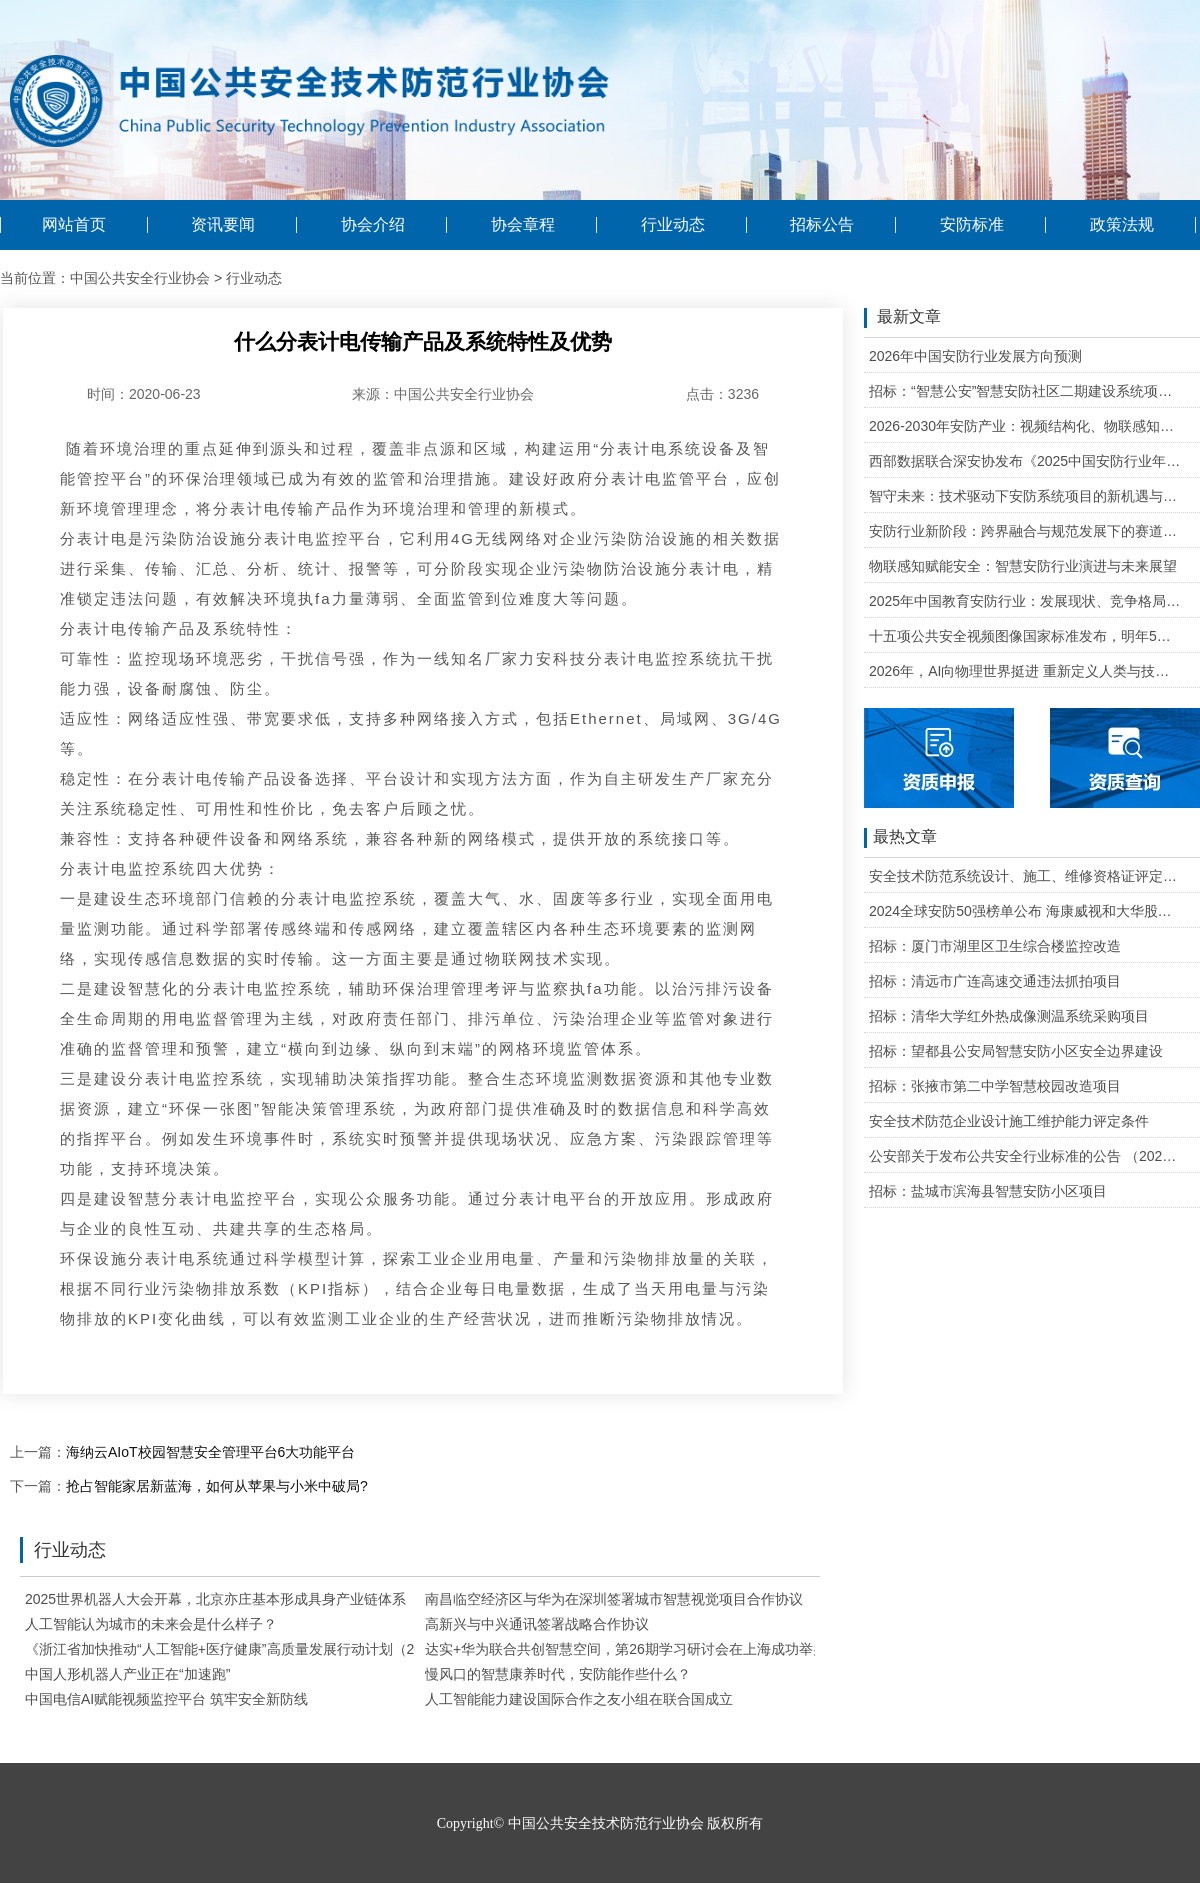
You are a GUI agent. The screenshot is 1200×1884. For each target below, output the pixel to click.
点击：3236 (722, 394)
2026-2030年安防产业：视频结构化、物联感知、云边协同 (1025, 426)
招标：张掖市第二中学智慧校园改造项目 (995, 1086)
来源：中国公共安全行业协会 (443, 394)
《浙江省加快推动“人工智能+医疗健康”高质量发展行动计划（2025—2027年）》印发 (289, 1649)
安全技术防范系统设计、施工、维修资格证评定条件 (1025, 876)
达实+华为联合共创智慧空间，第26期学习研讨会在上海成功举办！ (633, 1649)
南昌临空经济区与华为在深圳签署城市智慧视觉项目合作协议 (614, 1599)
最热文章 (900, 838)
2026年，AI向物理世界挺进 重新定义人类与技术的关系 (1025, 671)
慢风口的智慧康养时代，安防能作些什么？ (558, 1674)
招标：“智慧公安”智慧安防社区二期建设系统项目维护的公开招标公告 (1025, 391)
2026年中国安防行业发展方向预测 (975, 356)
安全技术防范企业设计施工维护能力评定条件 (1009, 1121)
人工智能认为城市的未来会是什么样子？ (151, 1624)
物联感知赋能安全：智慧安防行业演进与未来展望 (1023, 566)
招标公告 (822, 225)
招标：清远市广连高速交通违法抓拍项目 (995, 981)
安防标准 (972, 225)
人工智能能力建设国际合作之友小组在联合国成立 (579, 1699)
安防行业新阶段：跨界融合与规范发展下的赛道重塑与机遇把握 (1025, 531)
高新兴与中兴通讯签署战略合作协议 (537, 1624)
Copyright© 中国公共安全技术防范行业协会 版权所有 (600, 1823)
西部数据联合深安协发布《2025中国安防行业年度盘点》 (1025, 461)
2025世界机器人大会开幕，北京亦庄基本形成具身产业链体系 (215, 1599)
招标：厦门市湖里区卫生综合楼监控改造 (995, 946)
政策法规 (1122, 225)
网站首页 (74, 225)
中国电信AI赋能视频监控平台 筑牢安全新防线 (166, 1699)
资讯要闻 (223, 225)
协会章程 (523, 225)
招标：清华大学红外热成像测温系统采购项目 (1009, 1016)
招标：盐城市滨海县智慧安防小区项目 (988, 1191)
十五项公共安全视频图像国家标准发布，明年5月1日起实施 (1025, 636)
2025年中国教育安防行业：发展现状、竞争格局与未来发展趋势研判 (1025, 601)
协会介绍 (373, 225)
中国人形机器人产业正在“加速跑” (127, 1674)
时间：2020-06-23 (144, 394)
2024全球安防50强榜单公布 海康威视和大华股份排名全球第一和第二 (1025, 911)
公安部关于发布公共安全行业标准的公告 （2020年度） (1025, 1156)
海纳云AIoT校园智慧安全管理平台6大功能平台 (210, 1452)
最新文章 (902, 318)
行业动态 (673, 225)
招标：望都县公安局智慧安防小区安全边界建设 (1016, 1051)
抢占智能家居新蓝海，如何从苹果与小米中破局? (217, 1486)
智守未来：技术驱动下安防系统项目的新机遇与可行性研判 (1025, 496)
